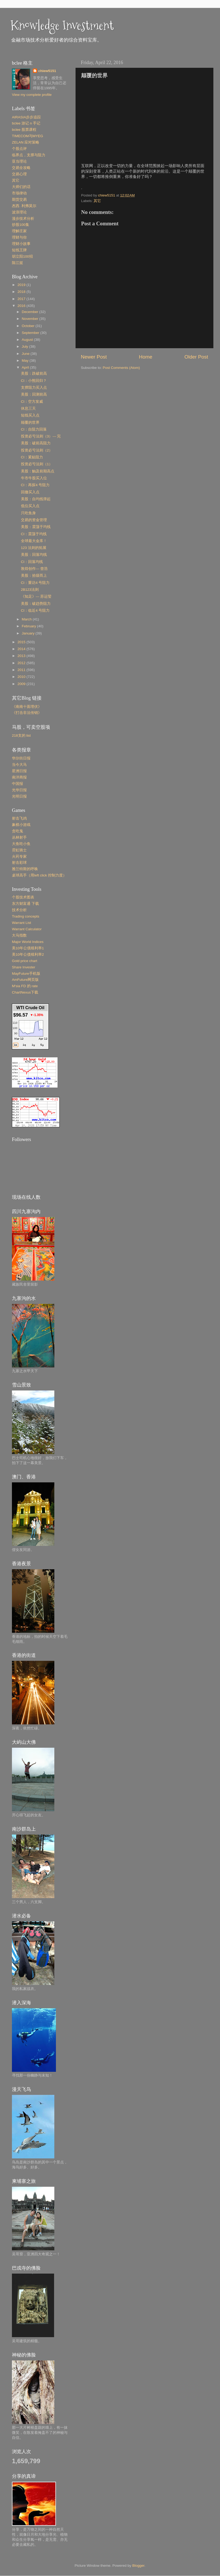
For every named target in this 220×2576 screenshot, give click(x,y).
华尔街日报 (21, 758)
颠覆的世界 (30, 422)
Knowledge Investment (62, 25)
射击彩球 (19, 863)
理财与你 (19, 237)
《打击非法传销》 (27, 713)
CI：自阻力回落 (34, 429)
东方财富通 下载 (25, 904)
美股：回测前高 (34, 394)
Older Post (196, 357)
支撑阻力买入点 (34, 388)
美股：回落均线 (34, 555)
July (25, 346)
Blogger (138, 2566)
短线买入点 (30, 415)
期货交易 (19, 200)
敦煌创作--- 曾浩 (34, 569)
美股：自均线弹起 (36, 499)
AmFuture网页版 (25, 980)
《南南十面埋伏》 (27, 707)
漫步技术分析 (23, 219)
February (29, 626)
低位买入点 (30, 506)
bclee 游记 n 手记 (26, 123)
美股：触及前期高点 (37, 471)
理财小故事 (21, 244)
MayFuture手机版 (26, 974)
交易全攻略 (21, 168)
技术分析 (19, 910)
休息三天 (28, 408)
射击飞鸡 (19, 818)
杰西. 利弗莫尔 (24, 206)
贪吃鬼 (17, 831)
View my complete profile (32, 95)
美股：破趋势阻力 (36, 604)
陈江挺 (17, 263)
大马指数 (19, 935)
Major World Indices (27, 942)
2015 (22, 642)
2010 (22, 677)
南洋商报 (19, 777)
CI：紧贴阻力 (32, 457)
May (25, 361)
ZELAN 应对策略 (25, 142)
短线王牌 (19, 250)
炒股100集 (20, 225)
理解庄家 (19, 231)
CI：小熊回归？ (34, 381)
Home (145, 357)
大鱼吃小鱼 (21, 844)
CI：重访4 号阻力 (35, 583)
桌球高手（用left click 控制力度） (39, 875)
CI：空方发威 (32, 402)
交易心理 (19, 174)
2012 (22, 663)
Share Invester (23, 967)
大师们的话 (21, 187)
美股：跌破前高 (34, 373)
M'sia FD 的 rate (25, 986)
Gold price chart (24, 961)
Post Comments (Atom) (121, 368)
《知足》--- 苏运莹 (36, 596)
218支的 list (21, 735)
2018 (22, 292)
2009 (22, 684)
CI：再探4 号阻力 (35, 485)
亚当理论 (19, 161)
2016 (22, 306)
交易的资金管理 (34, 520)
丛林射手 (19, 837)
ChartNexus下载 (25, 992)
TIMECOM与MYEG (27, 136)
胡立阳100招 (22, 256)
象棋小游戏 (21, 825)
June (26, 354)
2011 (22, 670)
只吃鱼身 (28, 513)
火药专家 (19, 856)
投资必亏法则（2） (37, 450)
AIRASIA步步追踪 (26, 117)
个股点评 (19, 149)
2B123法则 (30, 590)
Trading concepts (25, 916)
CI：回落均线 (32, 562)
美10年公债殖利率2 (28, 954)
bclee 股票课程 (24, 130)
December (30, 312)
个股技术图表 (23, 897)
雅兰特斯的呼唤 (25, 869)
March (27, 619)
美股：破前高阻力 (36, 443)
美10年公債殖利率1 (28, 948)
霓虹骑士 (19, 850)
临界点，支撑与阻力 (28, 155)
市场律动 (19, 193)
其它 (97, 201)
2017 (22, 299)
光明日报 (19, 796)
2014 (22, 649)
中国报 (17, 784)
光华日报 (19, 790)
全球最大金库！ (34, 541)
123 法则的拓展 (33, 548)
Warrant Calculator (27, 929)
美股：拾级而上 (34, 576)
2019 (22, 285)
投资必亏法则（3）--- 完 (41, 436)
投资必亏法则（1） (37, 464)
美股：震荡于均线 (36, 527)
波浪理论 (19, 212)
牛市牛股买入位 (34, 478)
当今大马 (19, 765)
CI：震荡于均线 (34, 534)
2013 (22, 656)
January (29, 633)
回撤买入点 (30, 492)
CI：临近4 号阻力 (35, 610)
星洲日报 (19, 771)
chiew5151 (47, 71)
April (26, 367)
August (28, 340)
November (30, 319)
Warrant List (21, 923)
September (31, 333)
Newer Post (94, 357)
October (29, 326)
